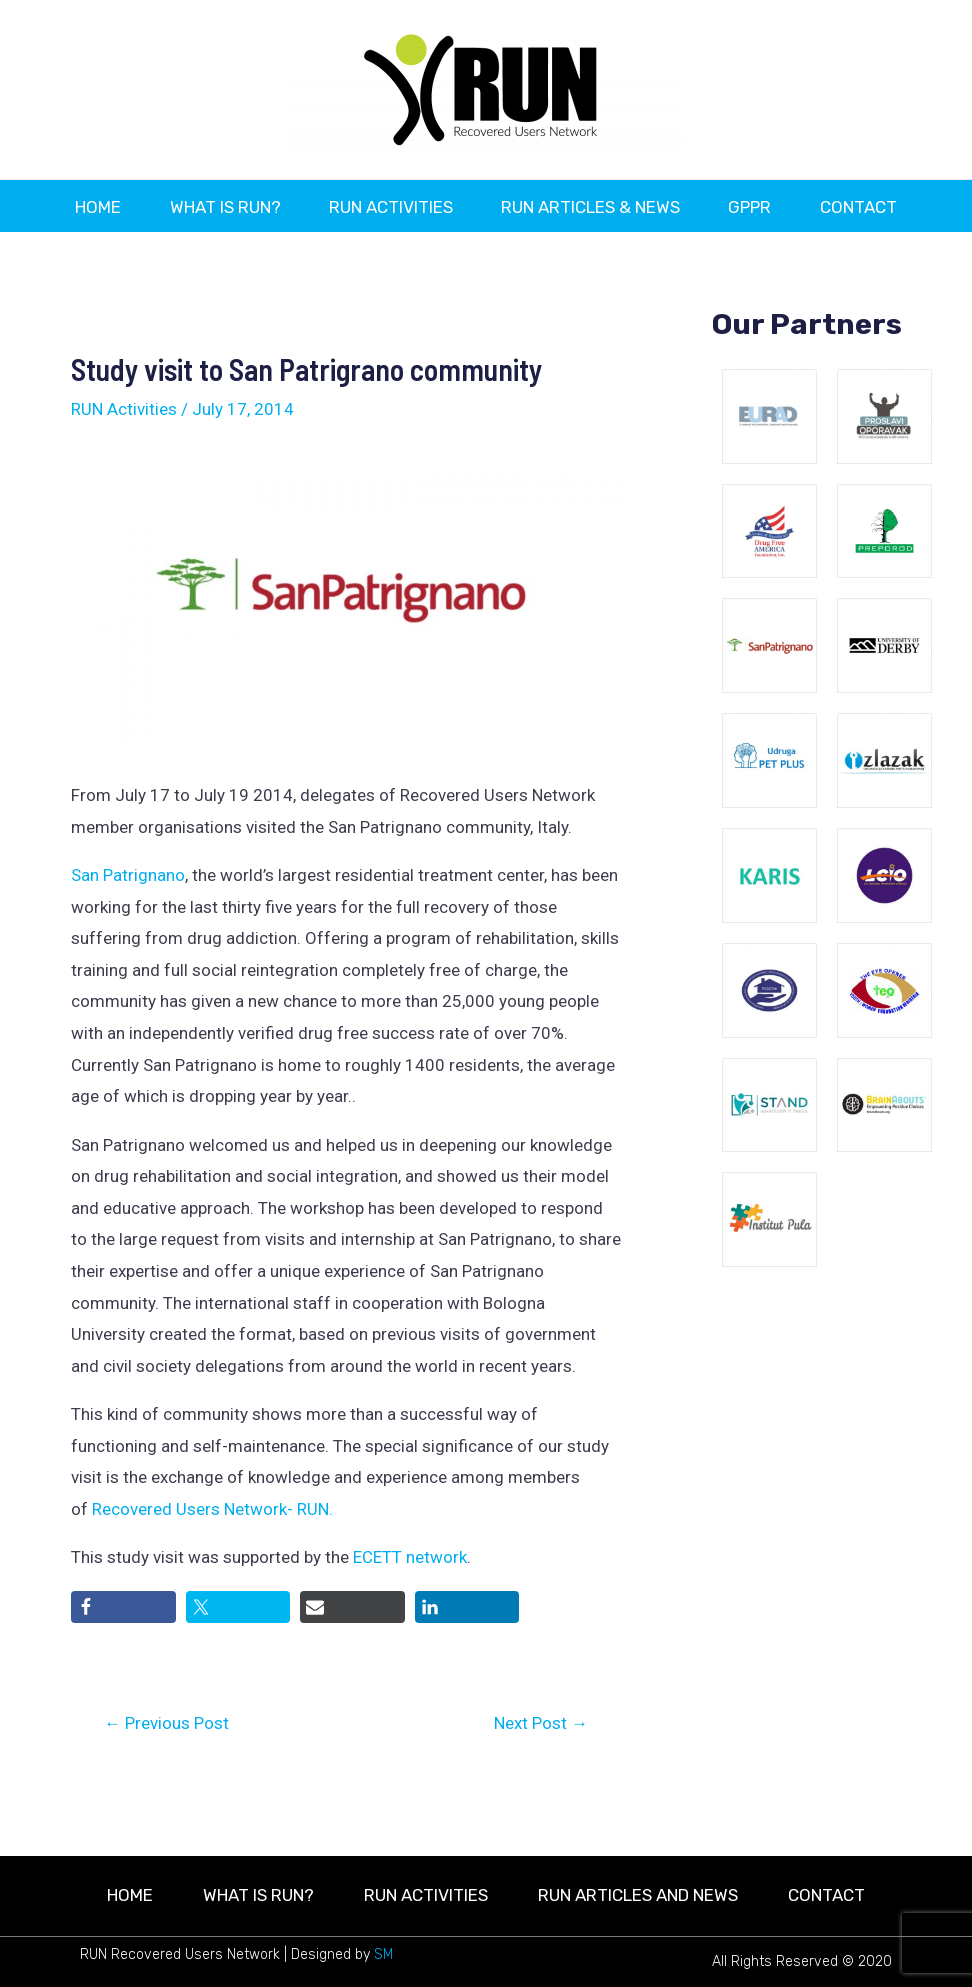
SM (383, 1954)
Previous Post (166, 1771)
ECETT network (410, 1605)
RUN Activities (124, 457)
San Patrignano (128, 923)
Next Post (541, 1771)
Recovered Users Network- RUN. (212, 1557)
